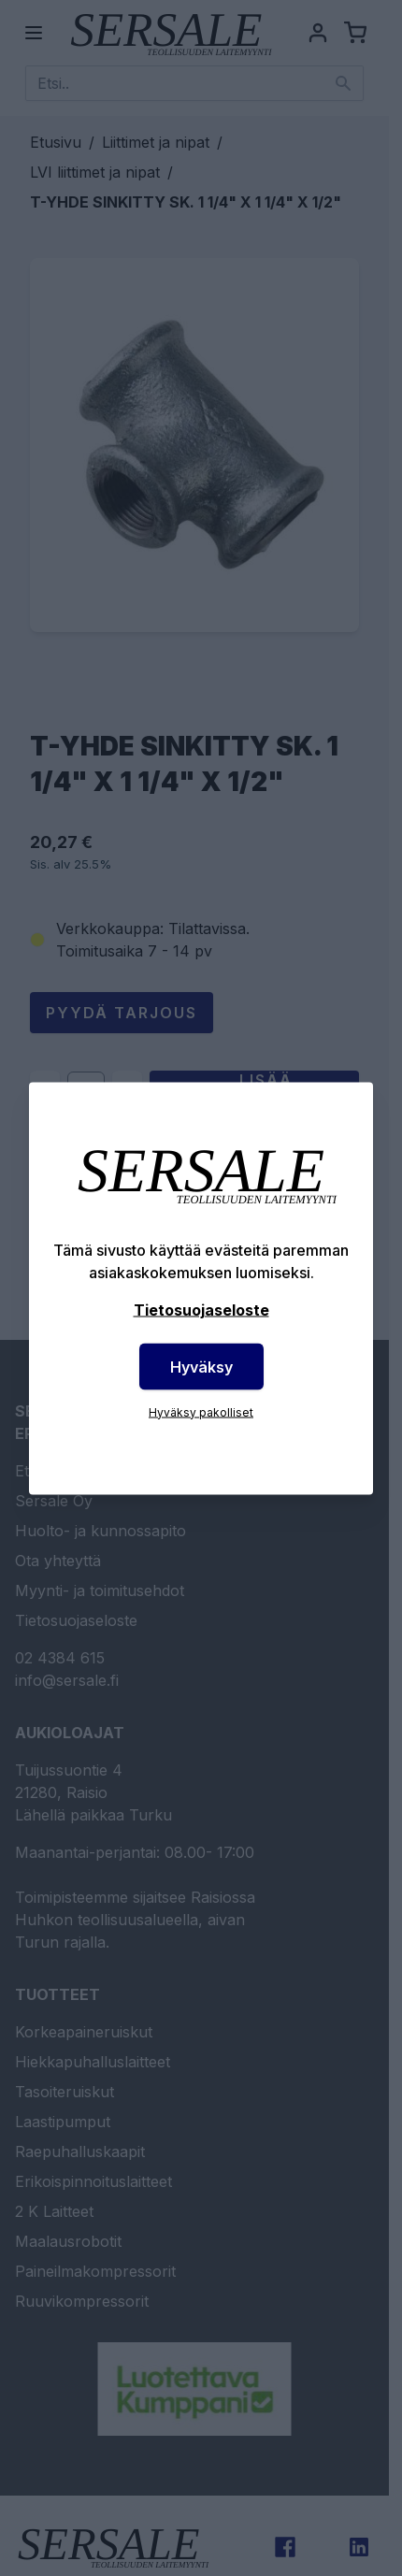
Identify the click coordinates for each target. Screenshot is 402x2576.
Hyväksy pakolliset (201, 1411)
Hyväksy (201, 1366)
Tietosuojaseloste (201, 1309)
